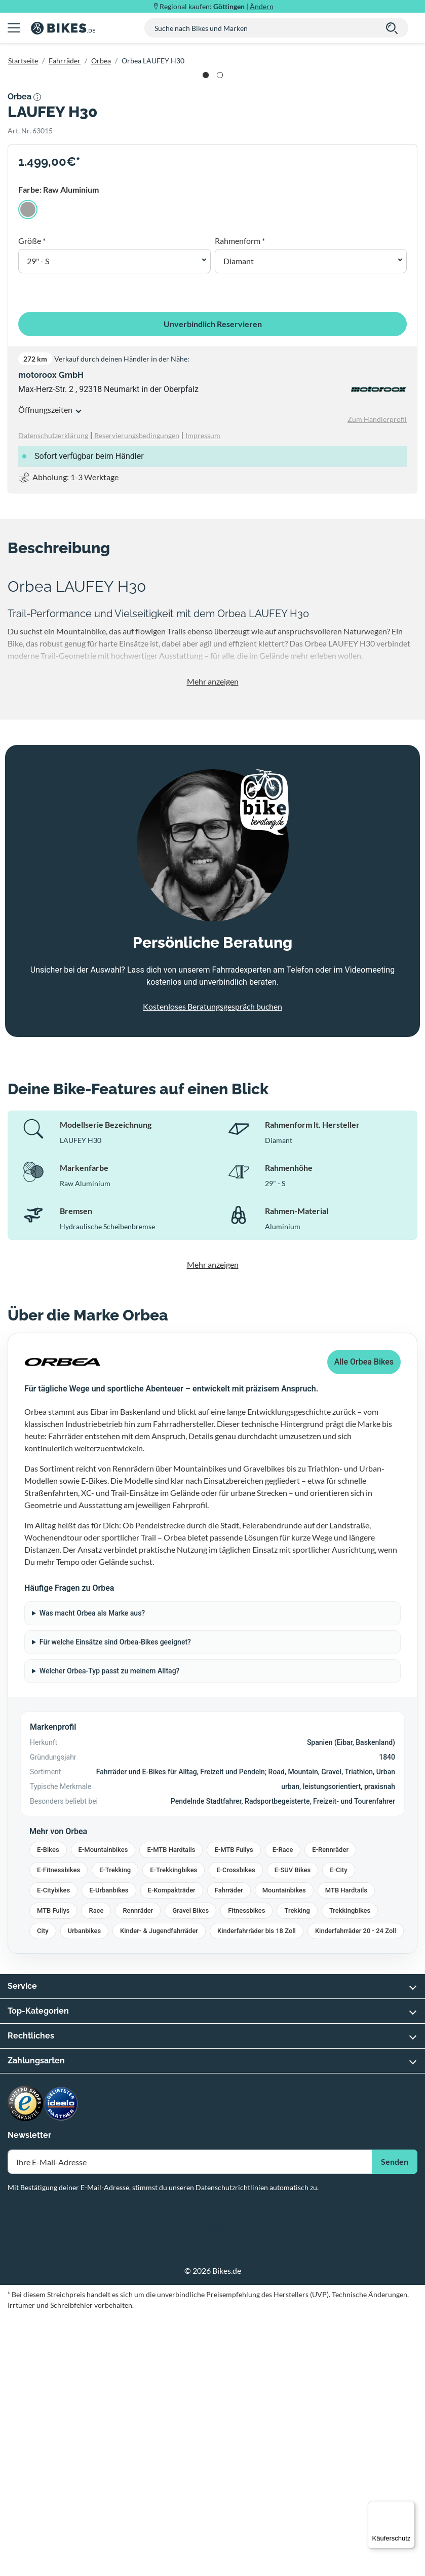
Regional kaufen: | (217, 6)
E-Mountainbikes (103, 2111)
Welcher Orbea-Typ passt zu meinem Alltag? (110, 1932)
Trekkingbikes (349, 2172)
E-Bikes (48, 2111)
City (43, 2192)
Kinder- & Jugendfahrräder (159, 2192)
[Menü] (409, 2507)
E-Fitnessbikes (58, 2131)
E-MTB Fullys (233, 2111)
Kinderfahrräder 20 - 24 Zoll (355, 2192)
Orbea (101, 60)
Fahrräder (65, 60)
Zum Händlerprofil (377, 680)
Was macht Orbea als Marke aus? (92, 1875)
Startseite (23, 60)
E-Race (283, 2111)
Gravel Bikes (190, 2172)
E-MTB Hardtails (171, 2111)
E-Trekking (115, 2131)
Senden (394, 2423)
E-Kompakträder (172, 2152)
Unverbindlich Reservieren (213, 585)
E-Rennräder (330, 2111)
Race (96, 2172)
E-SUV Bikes (293, 2131)
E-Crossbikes (235, 2131)
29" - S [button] (38, 522)
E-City (338, 2131)
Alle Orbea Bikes (364, 1623)
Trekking (297, 2172)
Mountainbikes (284, 2152)
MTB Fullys (53, 2172)
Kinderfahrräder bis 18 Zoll (256, 2192)
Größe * (32, 502)
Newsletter (29, 2397)
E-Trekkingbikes (173, 2131)
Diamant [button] (238, 522)
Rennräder (138, 2172)
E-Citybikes (53, 2152)
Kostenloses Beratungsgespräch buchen (212, 1267)
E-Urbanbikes (108, 2152)
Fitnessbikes (246, 2172)
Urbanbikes (84, 2192)
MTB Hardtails (346, 2152)
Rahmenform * (240, 502)
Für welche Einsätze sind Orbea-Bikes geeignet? (115, 1904)
